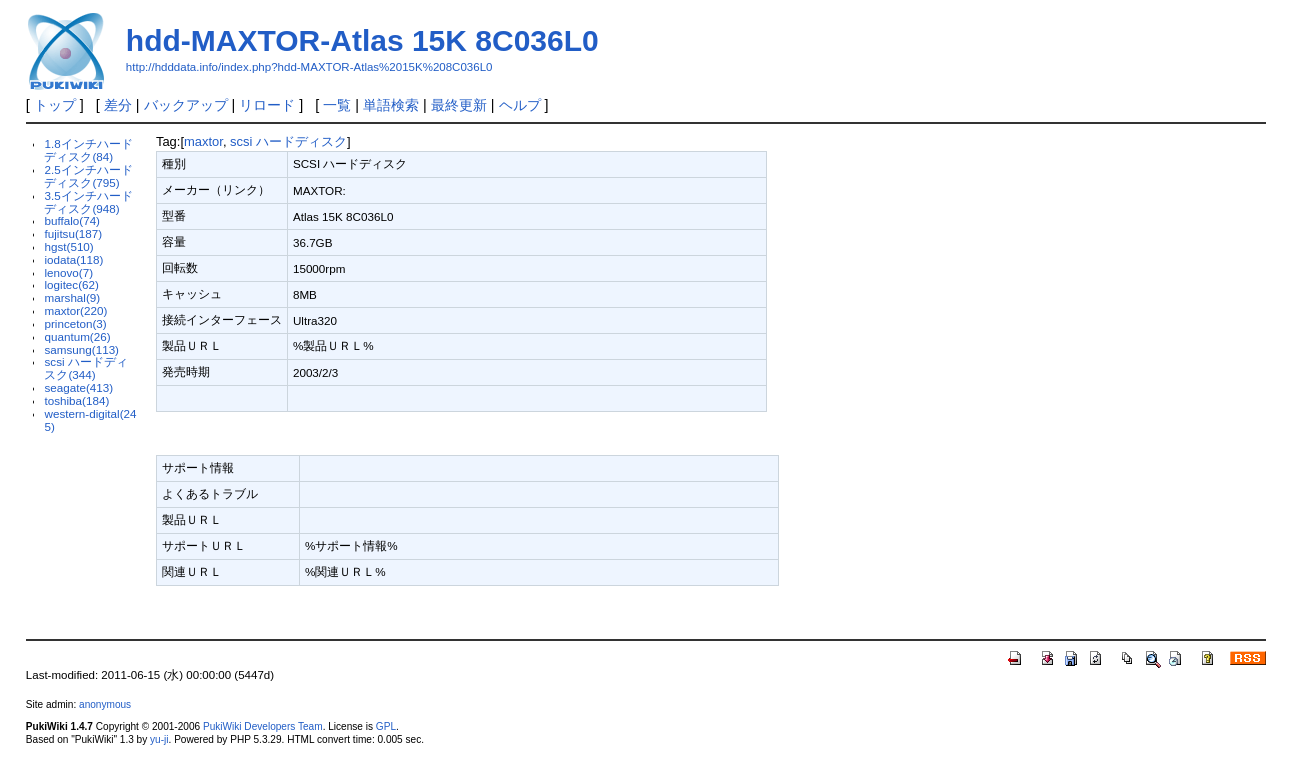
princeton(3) (75, 323)
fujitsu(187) (73, 233)
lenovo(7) (68, 272)
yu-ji (159, 739)
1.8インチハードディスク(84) (88, 150)
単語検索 (391, 105)
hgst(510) (68, 246)
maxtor (203, 141)
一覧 (337, 105)
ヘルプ (520, 105)
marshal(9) (72, 297)
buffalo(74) (72, 220)
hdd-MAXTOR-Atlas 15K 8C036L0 (362, 40)
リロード (267, 105)
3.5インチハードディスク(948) (88, 202)
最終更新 (459, 105)
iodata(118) (73, 259)
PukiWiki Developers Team (263, 726)
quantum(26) (77, 336)
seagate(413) (78, 387)
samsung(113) (81, 349)
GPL (386, 726)
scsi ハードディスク (288, 141)
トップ (55, 105)
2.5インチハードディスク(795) (88, 176)
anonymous (105, 704)
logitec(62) (71, 284)
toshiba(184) (76, 400)
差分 (118, 105)
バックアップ (186, 105)
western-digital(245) (90, 420)
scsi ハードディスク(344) (85, 368)
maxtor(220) (75, 310)
